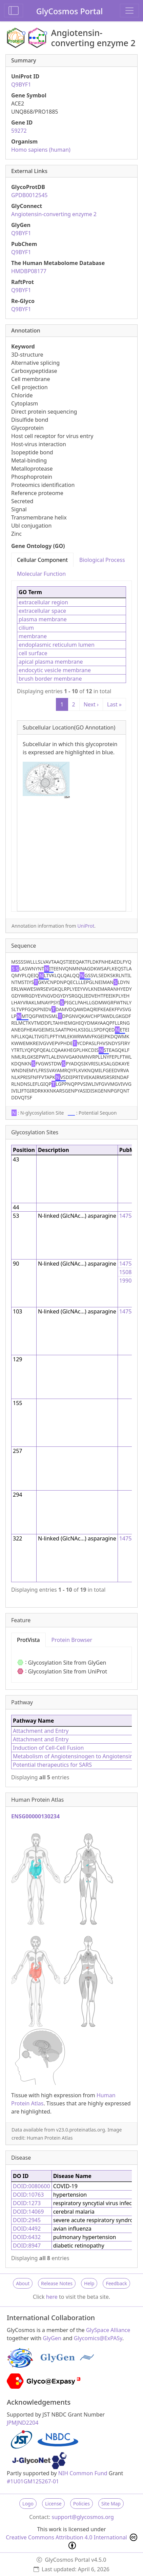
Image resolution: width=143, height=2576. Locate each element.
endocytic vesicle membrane (55, 670)
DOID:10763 (28, 2194)
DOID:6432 (27, 2237)
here (52, 2296)
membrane (33, 636)
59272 (19, 130)
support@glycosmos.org (83, 2517)
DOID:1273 (27, 2203)
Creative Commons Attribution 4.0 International (71, 2541)
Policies (81, 2503)
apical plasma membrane (51, 661)
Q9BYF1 (21, 84)
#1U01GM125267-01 (33, 2481)
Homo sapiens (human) (40, 149)
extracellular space (42, 610)
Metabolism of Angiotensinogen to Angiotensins (74, 1756)
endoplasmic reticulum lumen (57, 644)
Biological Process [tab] (102, 560)
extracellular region (43, 602)
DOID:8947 (27, 2245)
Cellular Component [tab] (42, 560)
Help (89, 2283)
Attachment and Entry (40, 1731)
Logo (28, 2503)
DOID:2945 (27, 2220)
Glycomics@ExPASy (98, 2338)
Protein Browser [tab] (72, 1640)
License (53, 2503)
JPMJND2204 (22, 2422)
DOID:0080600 (31, 2186)
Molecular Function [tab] (41, 573)
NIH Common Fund (82, 2473)
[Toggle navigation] (129, 10)
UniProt (85, 926)
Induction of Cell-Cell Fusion (48, 1747)
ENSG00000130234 (35, 1816)
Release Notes (57, 2283)
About (22, 2283)
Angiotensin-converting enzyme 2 (54, 214)
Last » (114, 704)
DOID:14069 (28, 2211)
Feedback (116, 2283)
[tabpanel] (71, 746)
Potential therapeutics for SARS (52, 1764)
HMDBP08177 (28, 271)
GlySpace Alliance (108, 2330)
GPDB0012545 (29, 195)
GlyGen (52, 2338)
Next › (91, 704)
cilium (26, 627)
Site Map (111, 2503)
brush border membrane (50, 678)
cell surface (33, 653)
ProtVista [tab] (28, 1640)
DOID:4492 (27, 2228)
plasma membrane (43, 619)
